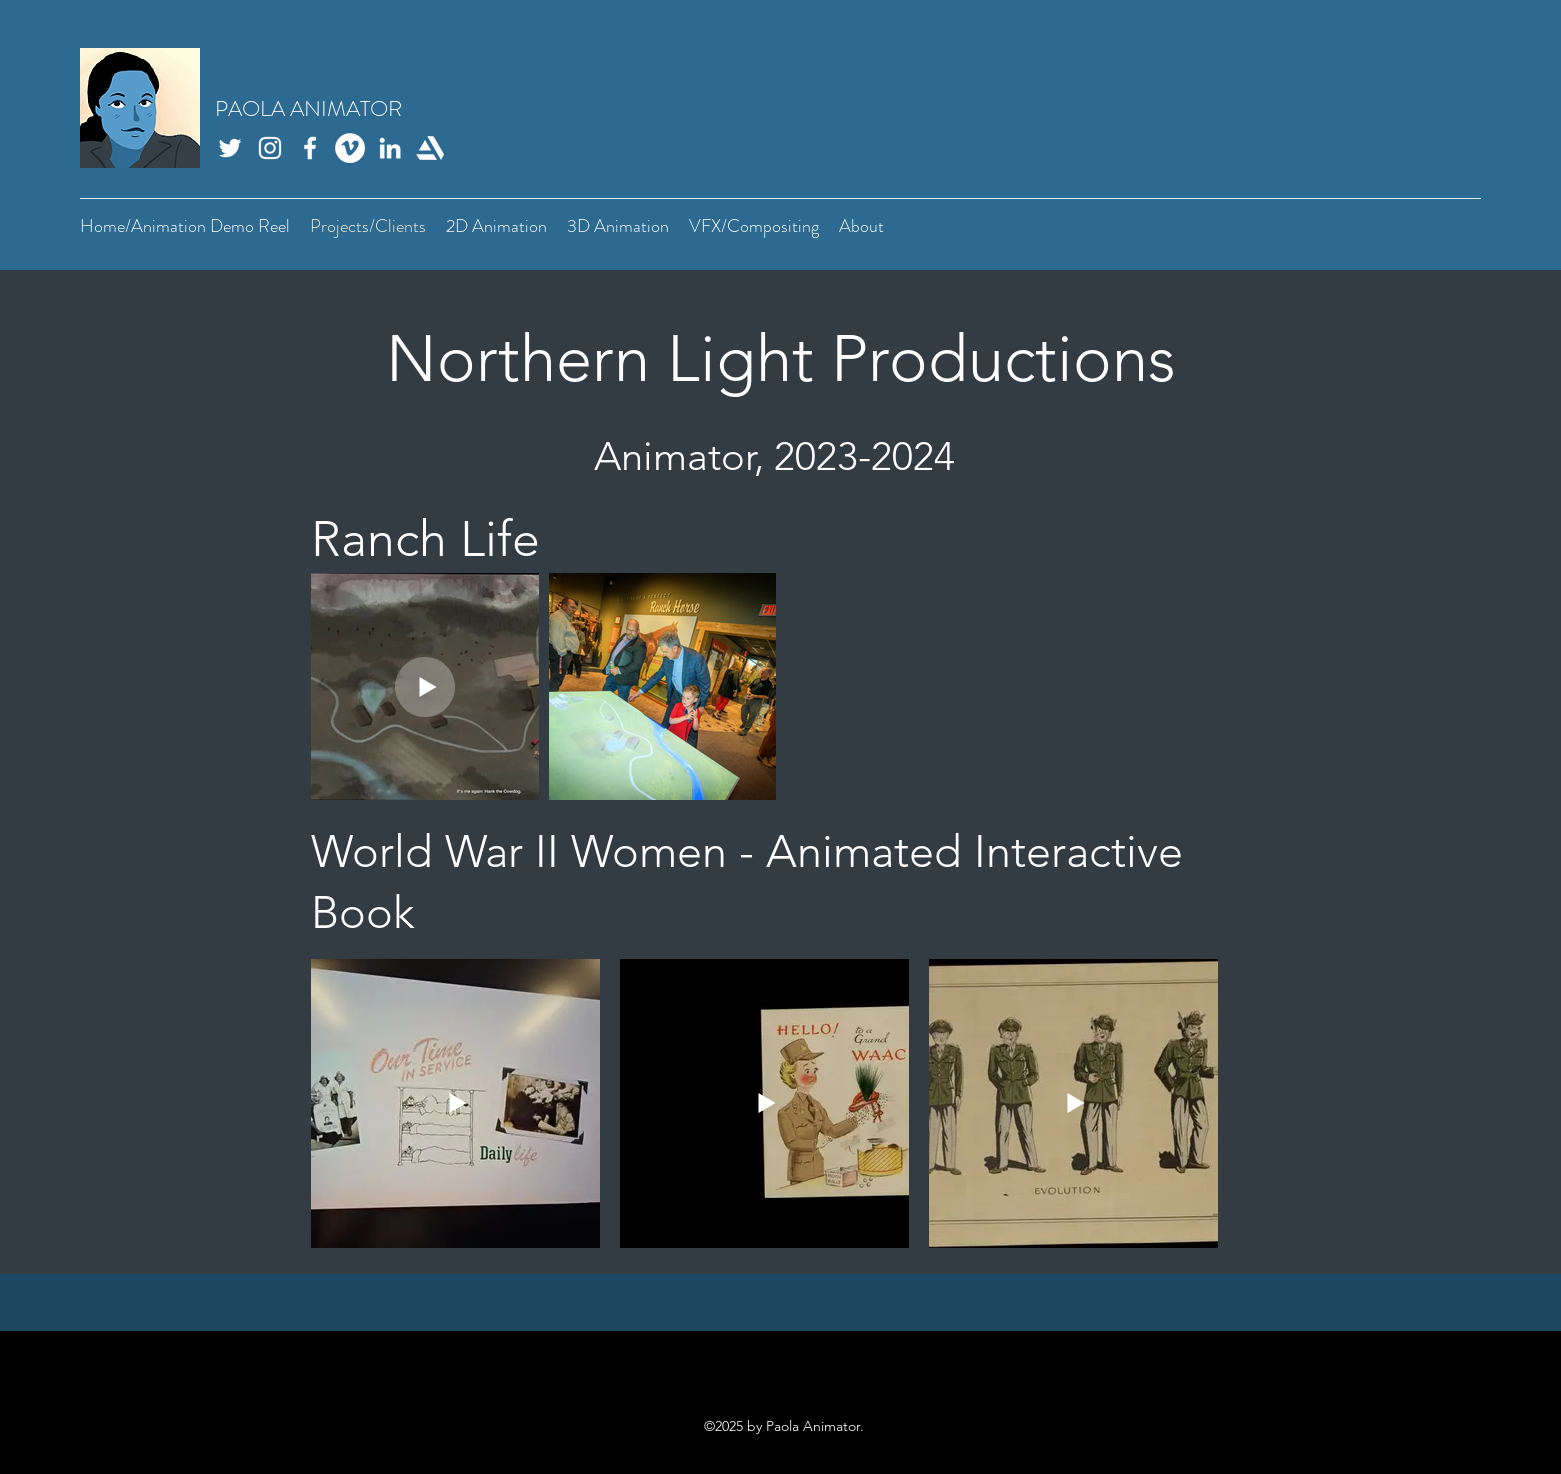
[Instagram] (270, 148)
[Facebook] (310, 148)
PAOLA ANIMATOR (308, 108)
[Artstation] (430, 148)
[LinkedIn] (390, 148)
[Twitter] (230, 148)
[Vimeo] (350, 148)
